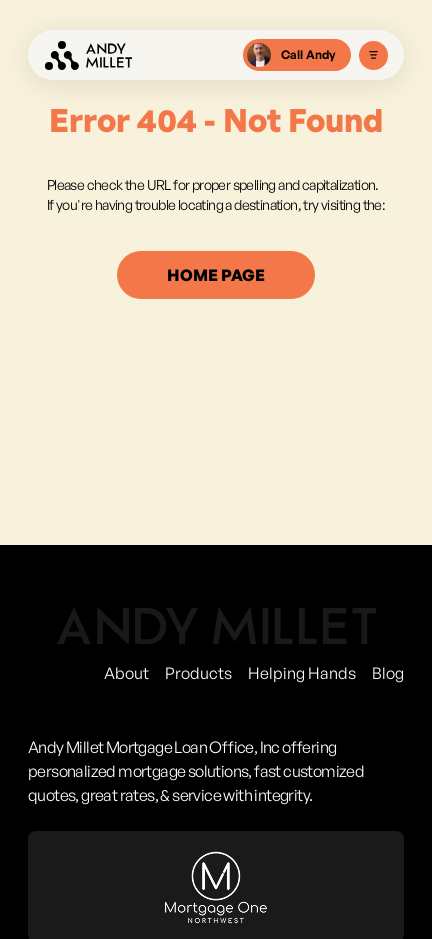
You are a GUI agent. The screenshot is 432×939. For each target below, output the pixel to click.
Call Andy (291, 55)
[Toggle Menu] (373, 55)
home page (216, 275)
